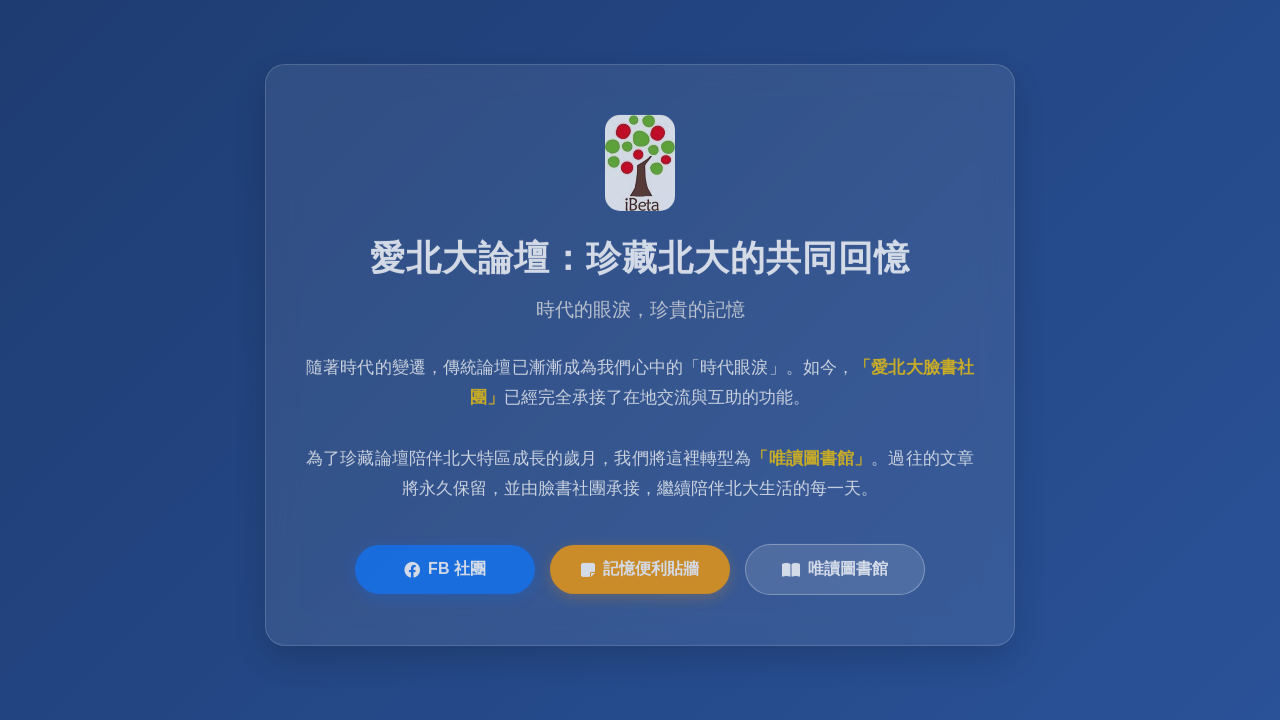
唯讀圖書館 (835, 570)
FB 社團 (445, 570)
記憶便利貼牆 (640, 570)
